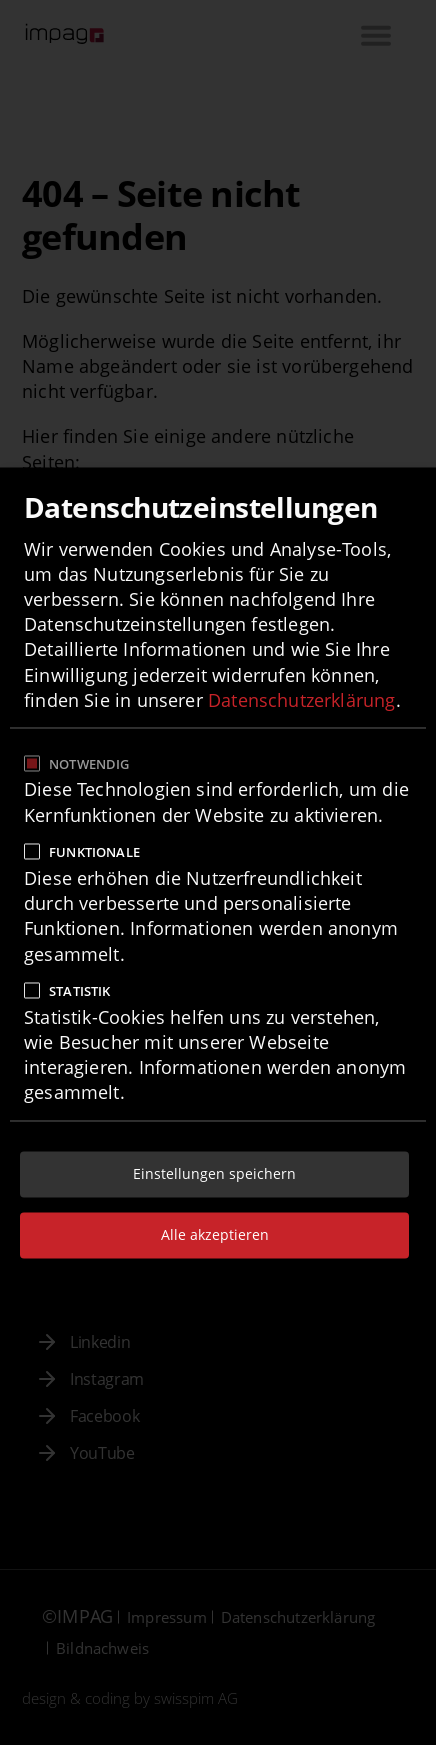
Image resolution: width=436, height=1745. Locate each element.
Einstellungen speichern (214, 1173)
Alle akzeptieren (215, 1234)
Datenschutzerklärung (302, 700)
